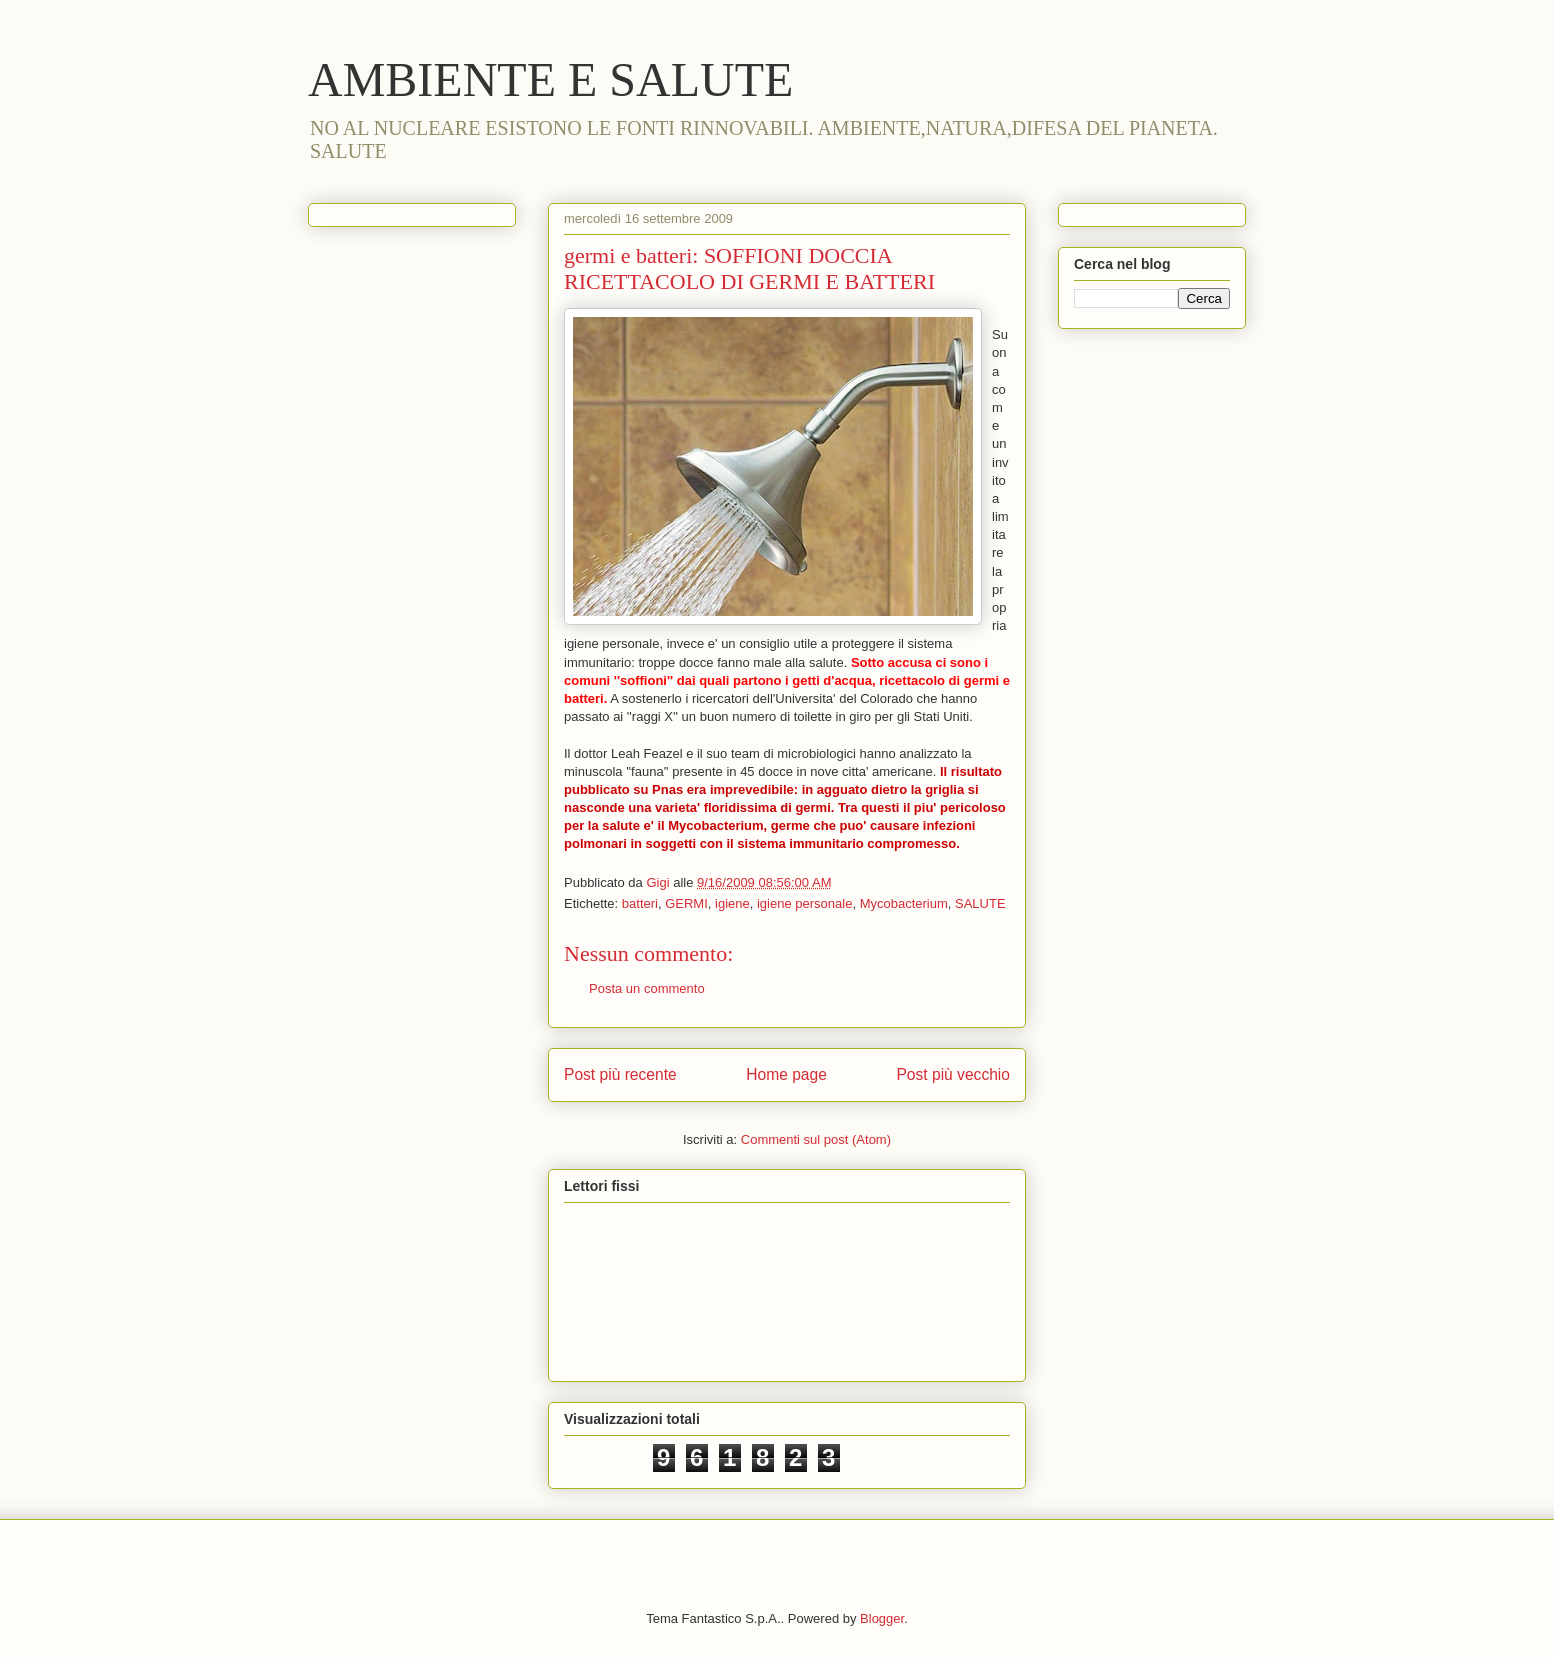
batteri (640, 903)
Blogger (882, 1618)
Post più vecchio (953, 1074)
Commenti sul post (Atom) (816, 1139)
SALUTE (980, 903)
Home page (786, 1074)
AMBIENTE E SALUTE (550, 79)
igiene (732, 903)
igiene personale (804, 903)
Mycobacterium (904, 903)
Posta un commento (647, 988)
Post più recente (620, 1074)
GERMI (686, 903)
